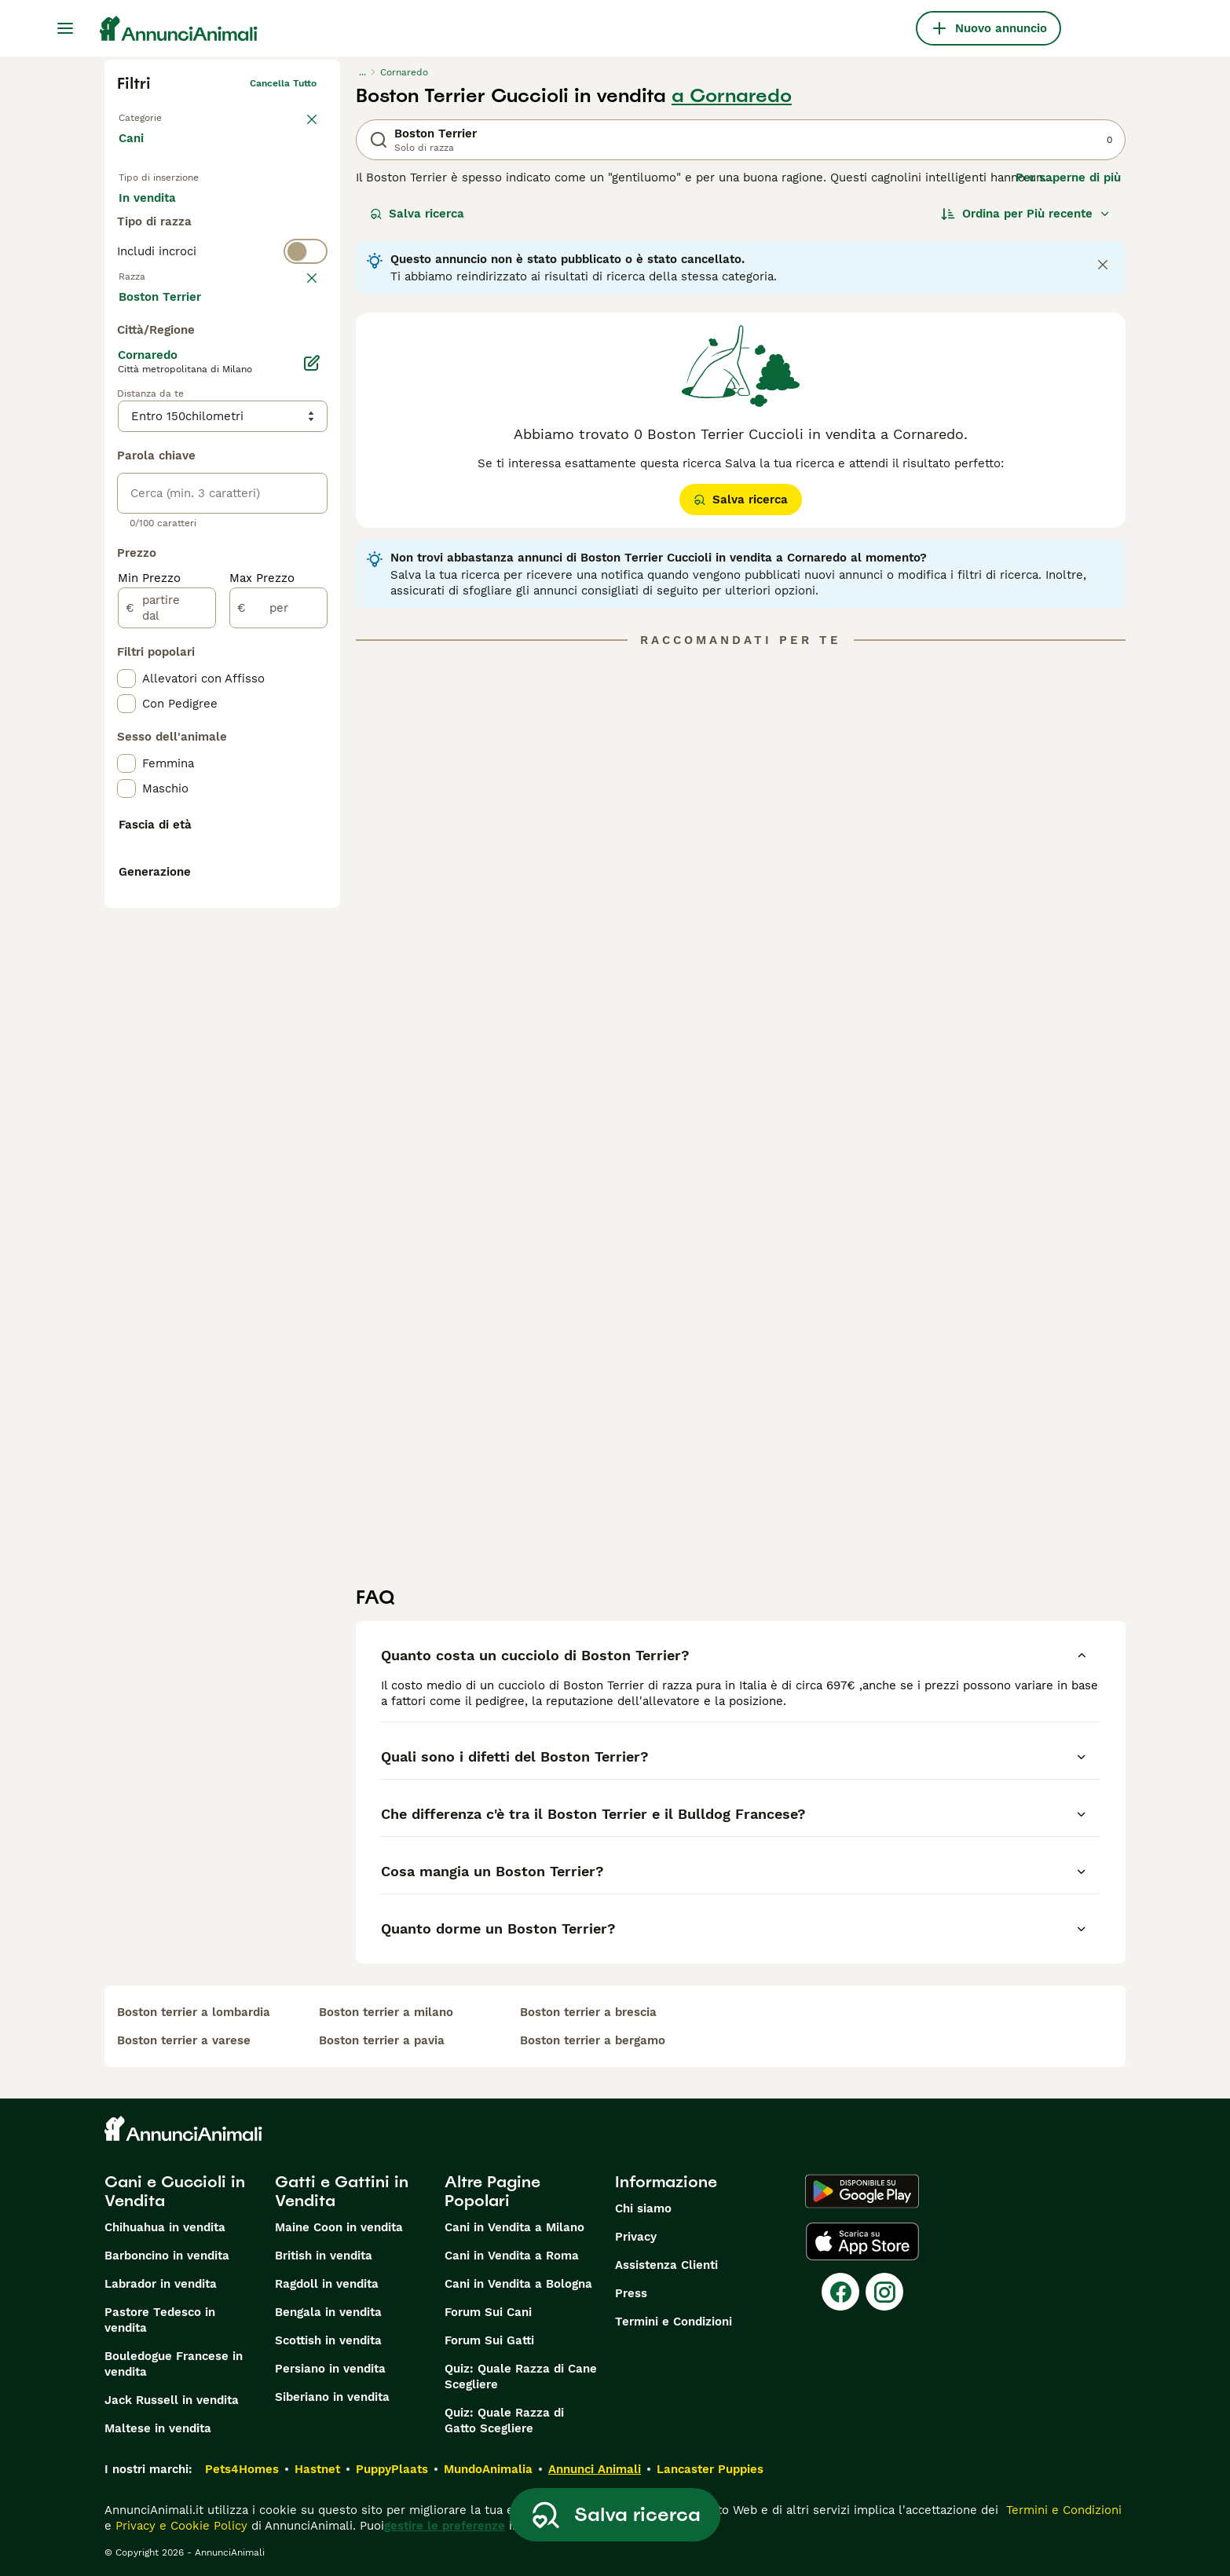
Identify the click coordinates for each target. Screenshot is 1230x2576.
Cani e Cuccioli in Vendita (174, 2191)
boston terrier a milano (386, 2012)
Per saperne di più (1068, 177)
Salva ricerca (417, 214)
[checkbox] (126, 419)
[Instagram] (884, 2292)
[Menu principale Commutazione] (65, 28)
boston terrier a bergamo (592, 2040)
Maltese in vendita (157, 2428)
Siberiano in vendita (332, 2397)
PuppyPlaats (392, 2469)
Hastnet (317, 2469)
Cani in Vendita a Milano (514, 2227)
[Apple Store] (862, 2241)
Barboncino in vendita (166, 2256)
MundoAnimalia (488, 2469)
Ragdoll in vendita (327, 2284)
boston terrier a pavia (382, 2040)
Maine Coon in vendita (339, 2227)
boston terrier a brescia (588, 2012)
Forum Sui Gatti (489, 2340)
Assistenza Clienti (666, 2265)
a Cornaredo (732, 96)
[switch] (222, 311)
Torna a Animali (154, 114)
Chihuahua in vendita (164, 2227)
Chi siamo (643, 2208)
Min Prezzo (149, 952)
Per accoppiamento (187, 251)
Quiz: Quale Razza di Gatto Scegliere (504, 2420)
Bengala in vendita (328, 2312)
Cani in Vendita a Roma (512, 2256)
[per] (278, 981)
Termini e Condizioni (673, 2321)
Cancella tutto (283, 83)
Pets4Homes (242, 2469)
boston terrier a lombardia (193, 2012)
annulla (299, 342)
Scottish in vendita (328, 2340)
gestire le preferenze (444, 2526)
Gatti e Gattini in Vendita (341, 2191)
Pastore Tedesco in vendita (159, 2320)
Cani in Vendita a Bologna (518, 2284)
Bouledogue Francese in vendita (173, 2364)
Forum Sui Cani (488, 2312)
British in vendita (323, 2256)
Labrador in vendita (160, 2284)
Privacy (636, 2237)
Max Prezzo (262, 952)
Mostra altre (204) (184, 669)
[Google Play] (862, 2191)
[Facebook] (840, 2292)
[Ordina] (1026, 213)
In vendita (160, 214)
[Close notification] (1102, 264)
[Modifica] (312, 736)
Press (631, 2293)
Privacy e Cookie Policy (179, 2526)
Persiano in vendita (330, 2369)
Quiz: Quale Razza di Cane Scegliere (521, 2376)
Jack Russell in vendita (171, 2400)
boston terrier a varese (184, 2040)
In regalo (248, 214)
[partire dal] (167, 981)
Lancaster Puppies (710, 2469)
